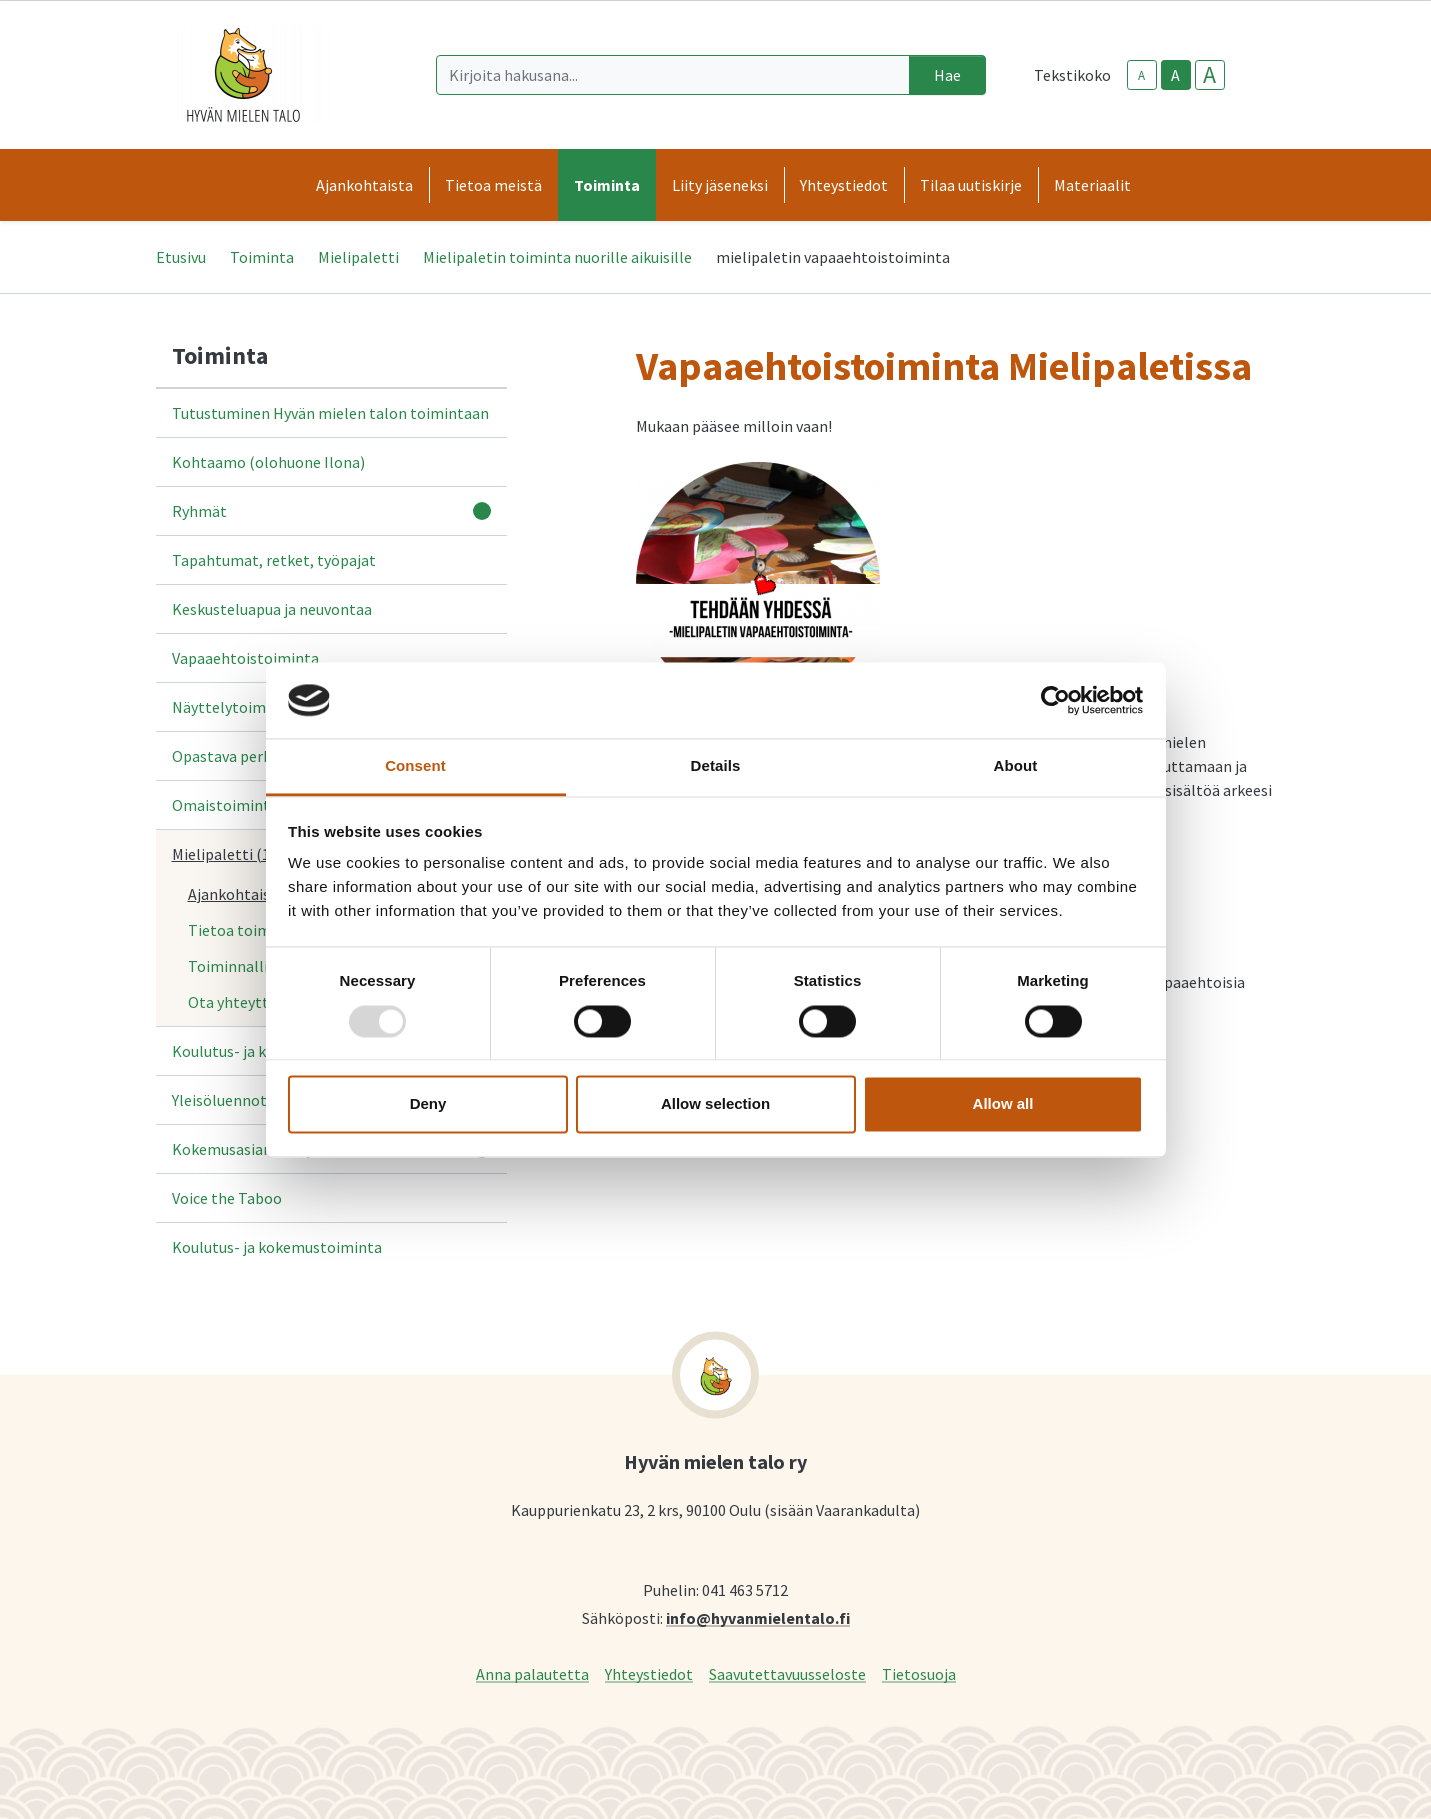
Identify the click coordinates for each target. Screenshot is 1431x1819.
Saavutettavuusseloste (787, 1673)
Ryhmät (199, 511)
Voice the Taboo (227, 1198)
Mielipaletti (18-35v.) (243, 854)
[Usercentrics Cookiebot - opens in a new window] (1055, 700)
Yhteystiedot (649, 1673)
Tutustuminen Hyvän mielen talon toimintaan (330, 413)
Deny (428, 1104)
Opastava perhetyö (237, 756)
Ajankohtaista (236, 894)
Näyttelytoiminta (233, 707)
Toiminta (262, 257)
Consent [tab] (415, 766)
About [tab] (1016, 766)
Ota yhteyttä (232, 1002)
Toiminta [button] (607, 185)
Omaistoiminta (225, 805)
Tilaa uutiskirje (971, 185)
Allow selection (715, 1104)
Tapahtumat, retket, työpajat (274, 560)
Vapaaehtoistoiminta (245, 658)
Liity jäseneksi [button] (720, 185)
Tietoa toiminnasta (255, 930)
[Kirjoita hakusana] (673, 75)
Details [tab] (716, 766)
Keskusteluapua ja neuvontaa (272, 609)
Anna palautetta (532, 1673)
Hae (947, 75)
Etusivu (181, 257)
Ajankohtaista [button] (364, 185)
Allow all (1003, 1104)
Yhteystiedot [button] (844, 185)
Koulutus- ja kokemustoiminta (277, 1247)
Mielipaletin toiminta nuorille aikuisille (557, 257)
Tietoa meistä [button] (493, 185)
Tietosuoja (919, 1673)
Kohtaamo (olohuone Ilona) (268, 462)
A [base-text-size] (1175, 75)
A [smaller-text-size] (1141, 75)
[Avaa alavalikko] (482, 511)
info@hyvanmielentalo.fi (758, 1617)
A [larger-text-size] (1209, 75)
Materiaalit (1092, 185)
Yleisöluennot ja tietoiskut (263, 1100)
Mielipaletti (358, 257)
